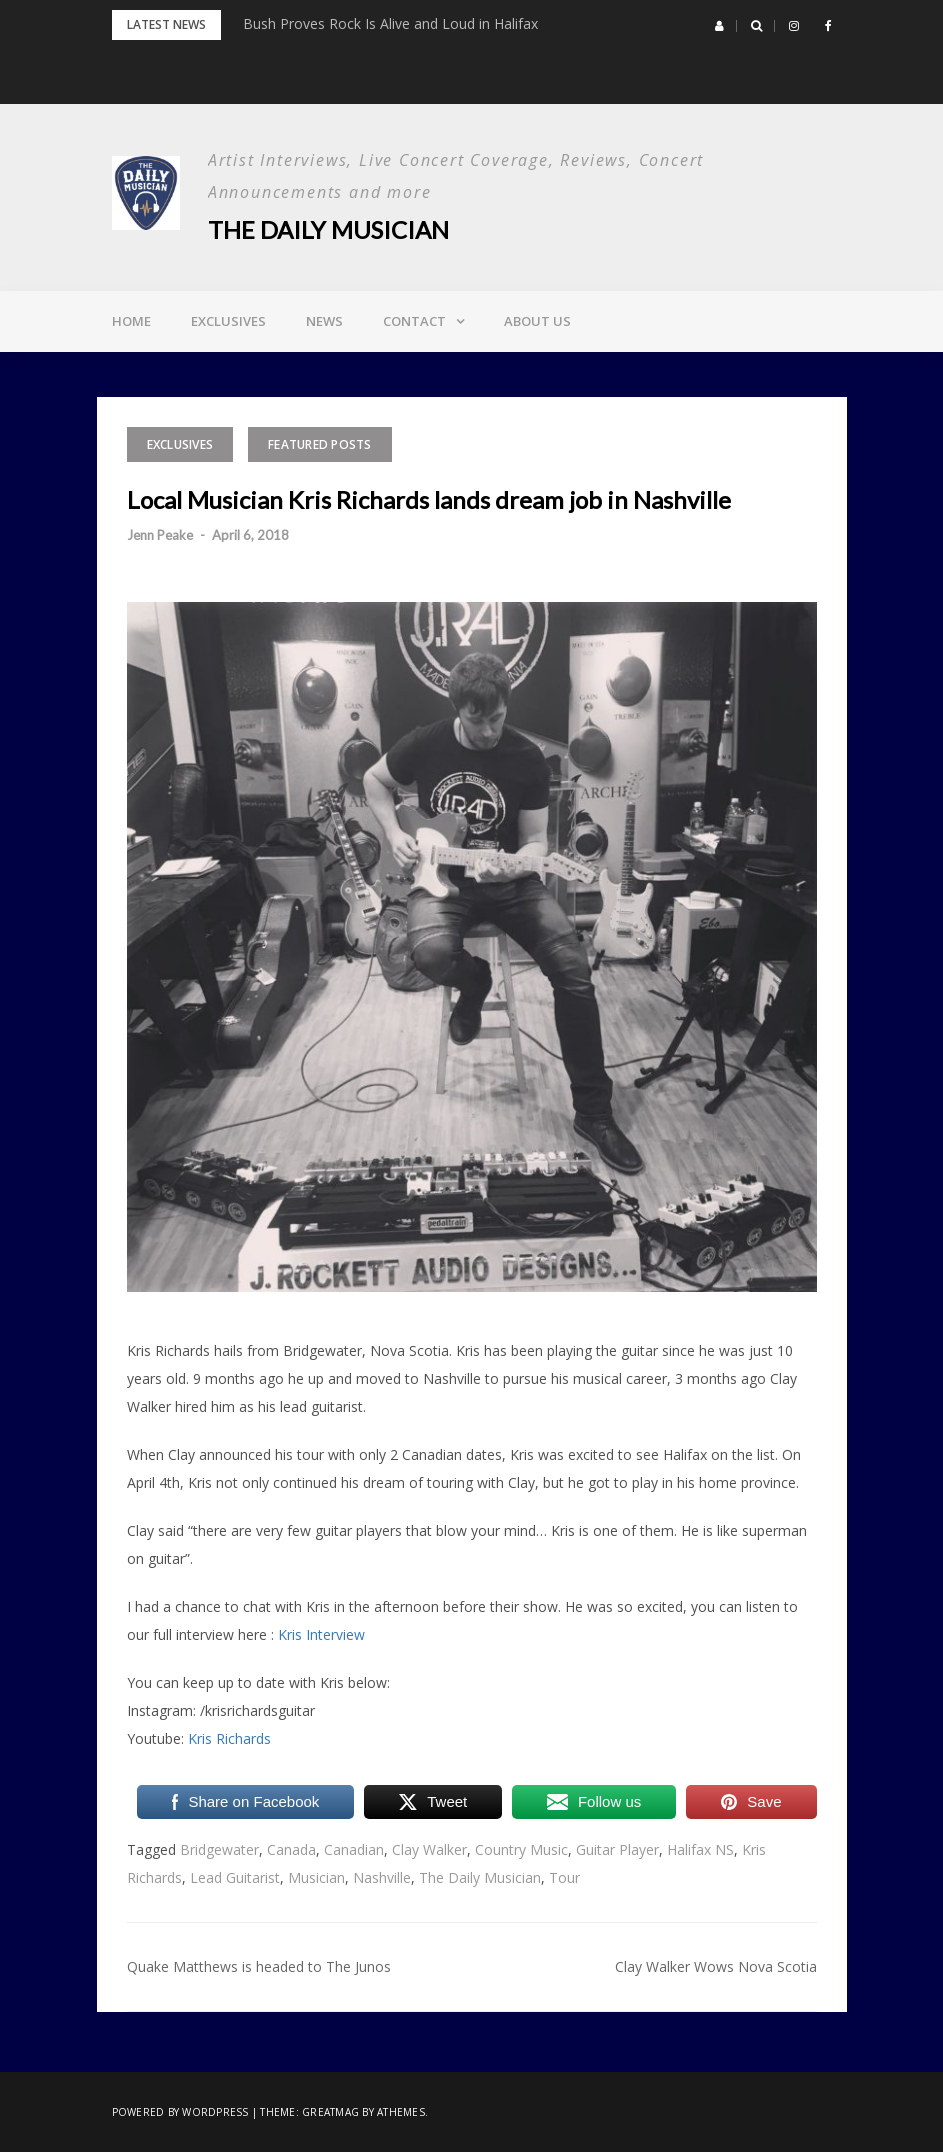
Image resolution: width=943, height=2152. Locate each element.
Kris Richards (229, 1738)
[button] (719, 26)
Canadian (354, 1849)
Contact (414, 321)
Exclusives (228, 321)
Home (131, 321)
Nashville (382, 1877)
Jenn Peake (160, 535)
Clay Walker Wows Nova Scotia (716, 1966)
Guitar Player (617, 1849)
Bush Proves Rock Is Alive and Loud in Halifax (390, 23)
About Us (537, 321)
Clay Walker (429, 1849)
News (324, 321)
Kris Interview (321, 1634)
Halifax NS (700, 1849)
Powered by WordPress (180, 2112)
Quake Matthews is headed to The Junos (259, 1966)
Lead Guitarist (235, 1877)
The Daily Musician (328, 229)
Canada (291, 1849)
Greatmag (330, 2112)
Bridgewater (219, 1849)
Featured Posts (320, 444)
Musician (316, 1877)
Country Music (521, 1849)
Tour (564, 1877)
